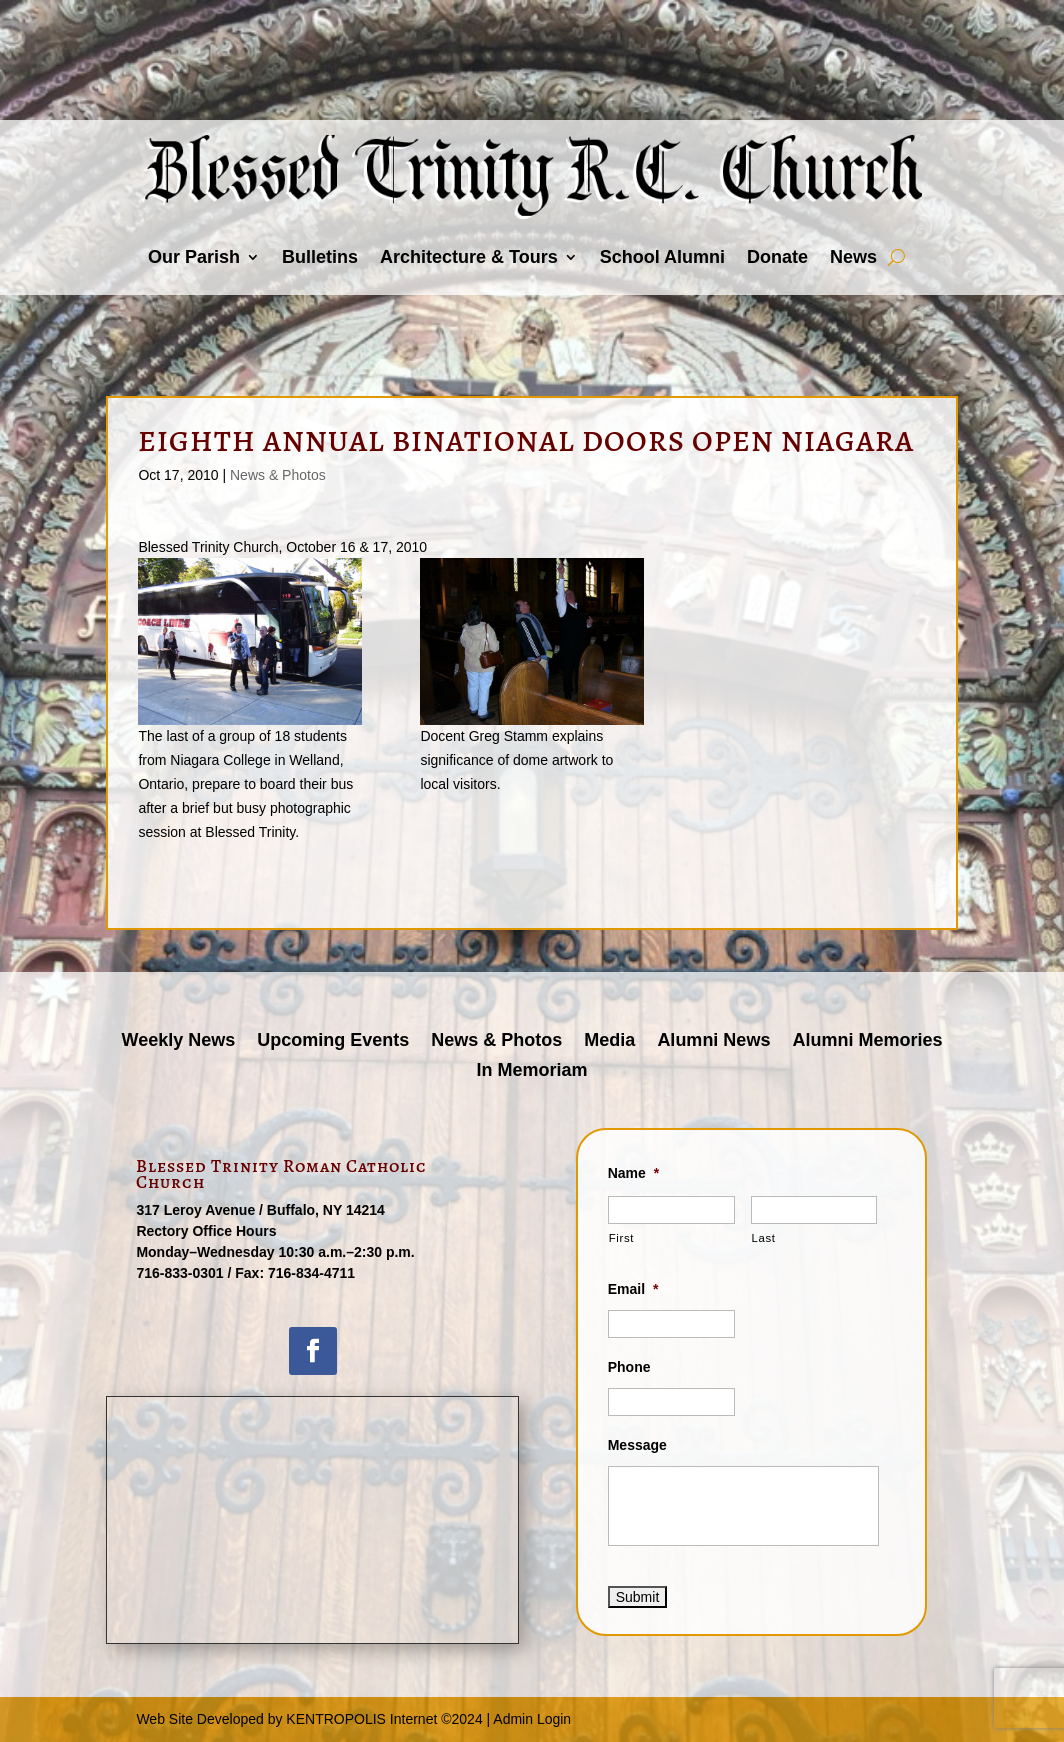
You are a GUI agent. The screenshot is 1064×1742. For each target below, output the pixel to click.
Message (637, 1445)
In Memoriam (531, 1071)
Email (633, 1289)
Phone (629, 1367)
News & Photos (278, 475)
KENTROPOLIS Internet (361, 1719)
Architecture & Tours (469, 257)
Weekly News (179, 1041)
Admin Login (532, 1719)
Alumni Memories (867, 1041)
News (853, 257)
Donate (777, 257)
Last (764, 1238)
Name (634, 1173)
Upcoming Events (333, 1041)
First (621, 1238)
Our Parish (194, 257)
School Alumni (662, 257)
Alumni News (713, 1041)
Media (609, 1041)
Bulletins (320, 257)
